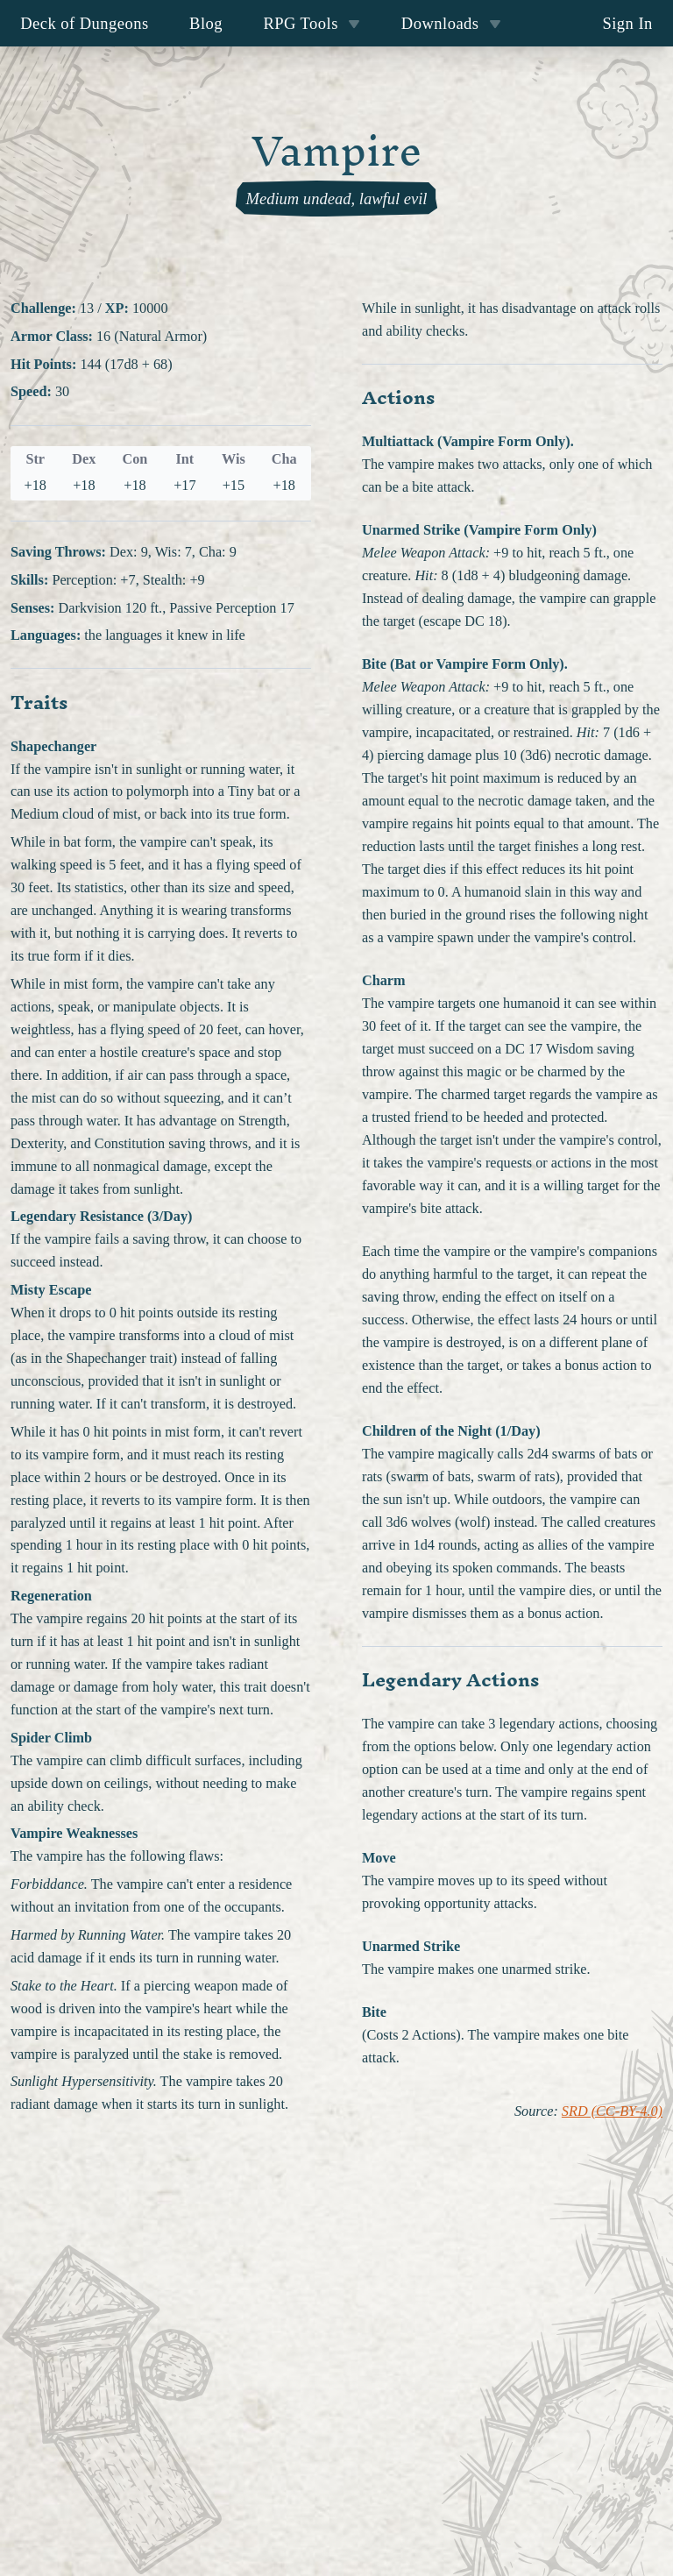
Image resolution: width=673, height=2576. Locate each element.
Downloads (451, 23)
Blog (206, 23)
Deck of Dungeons (84, 23)
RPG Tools (311, 23)
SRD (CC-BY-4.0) (612, 2111)
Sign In (627, 23)
